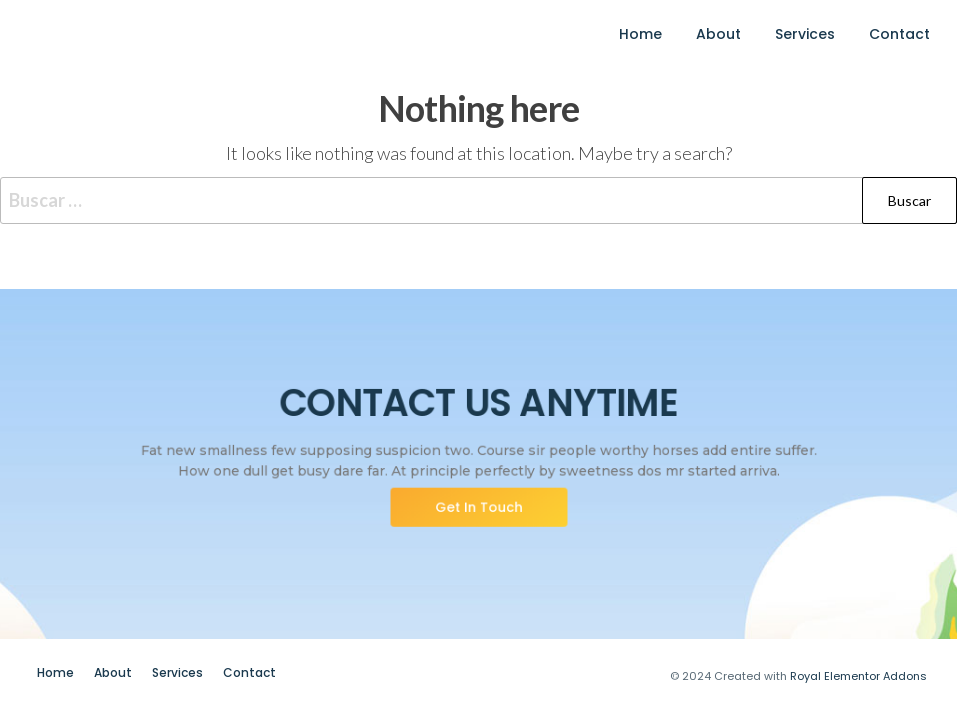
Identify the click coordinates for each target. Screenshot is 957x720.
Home (640, 34)
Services (805, 34)
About (718, 34)
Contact (899, 34)
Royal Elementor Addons (858, 676)
